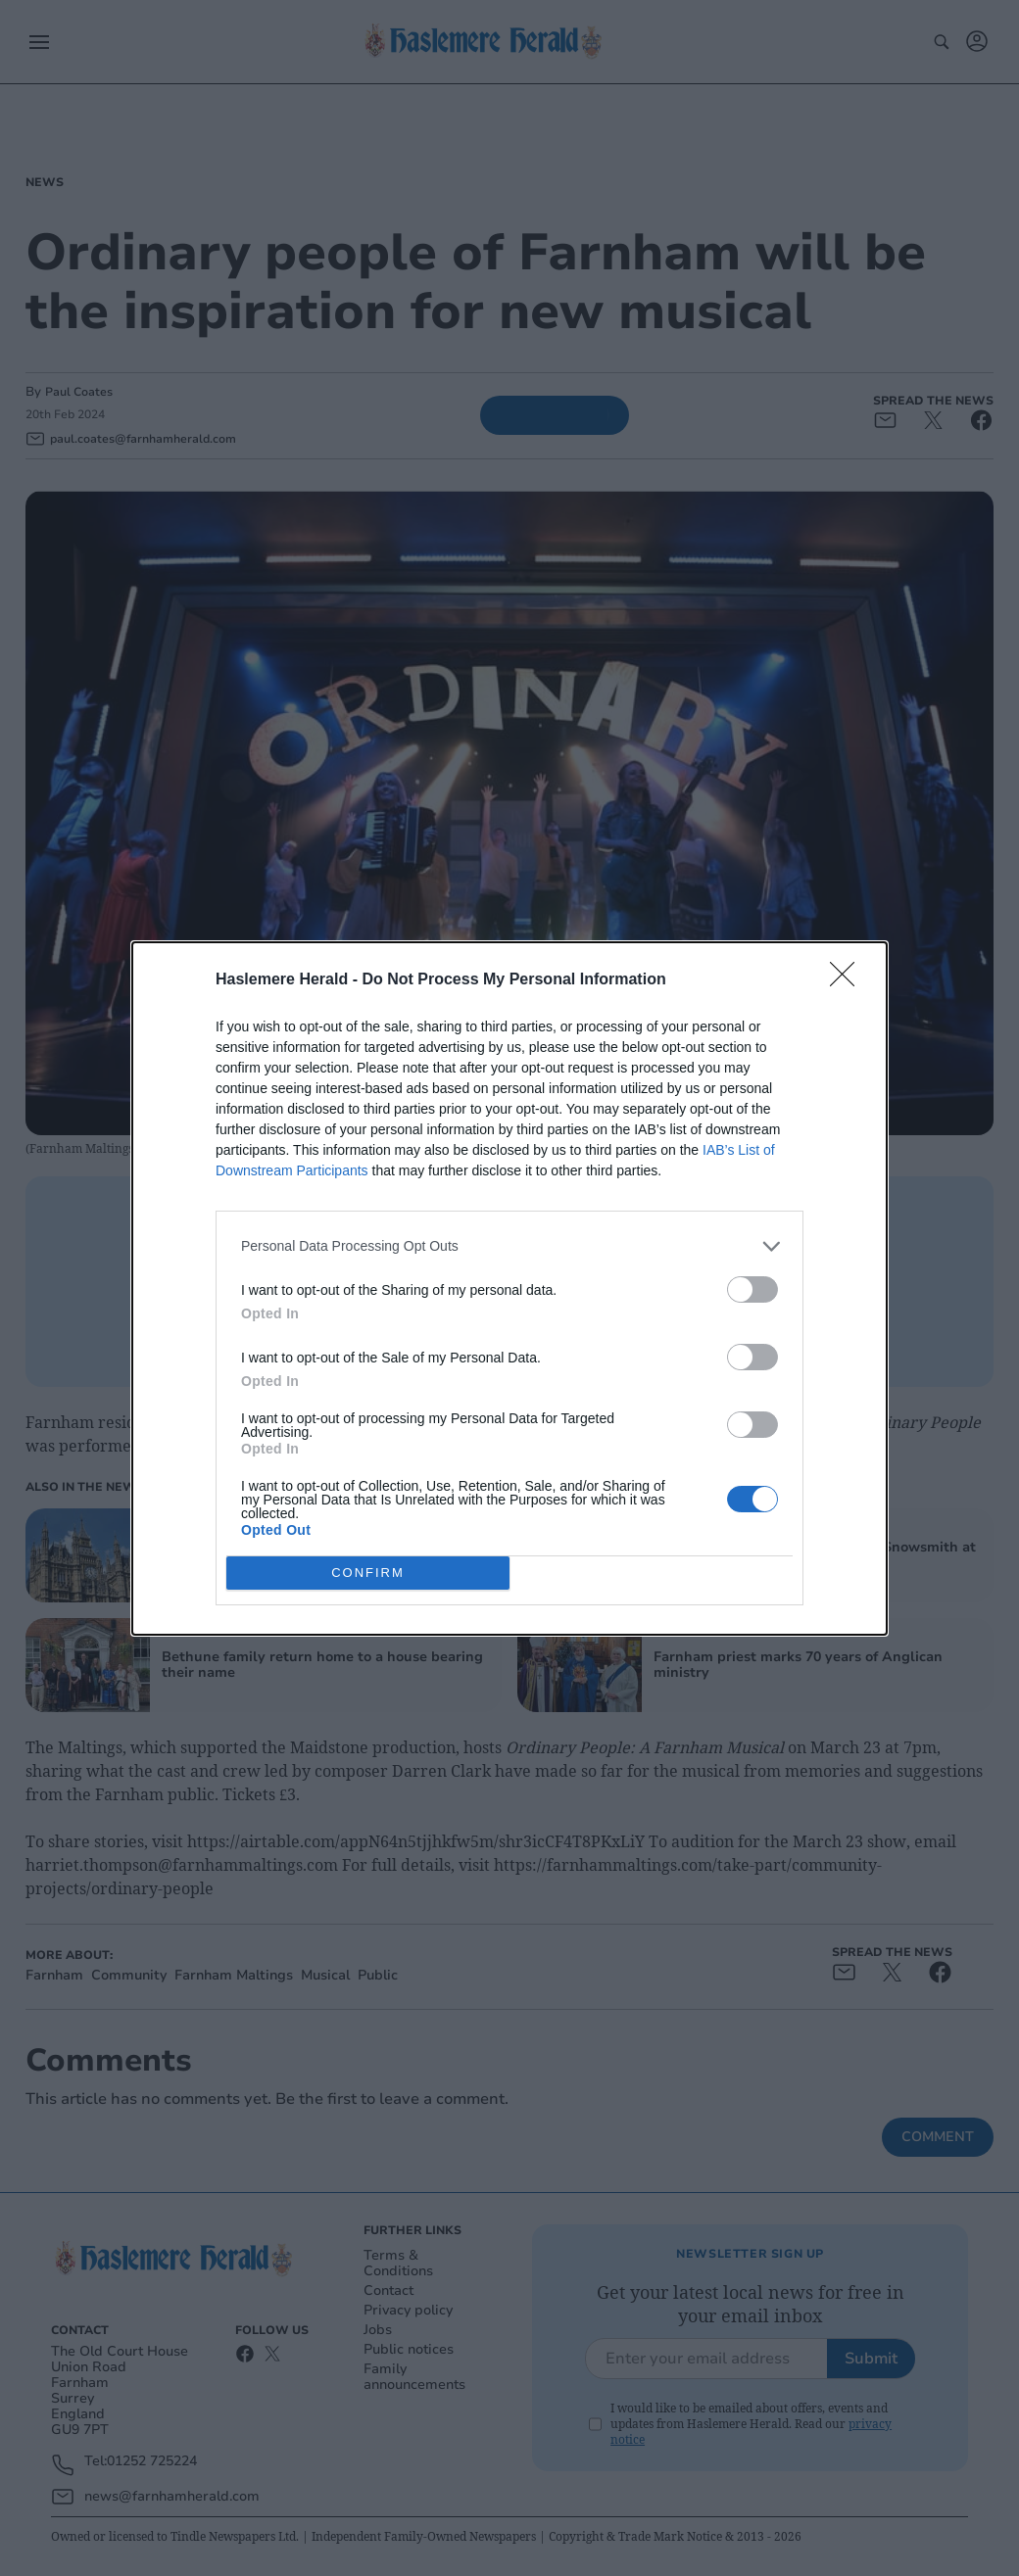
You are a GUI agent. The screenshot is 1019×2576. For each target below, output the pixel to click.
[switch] (752, 1289)
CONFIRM (368, 1571)
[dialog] (509, 1288)
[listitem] (509, 1246)
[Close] (848, 980)
